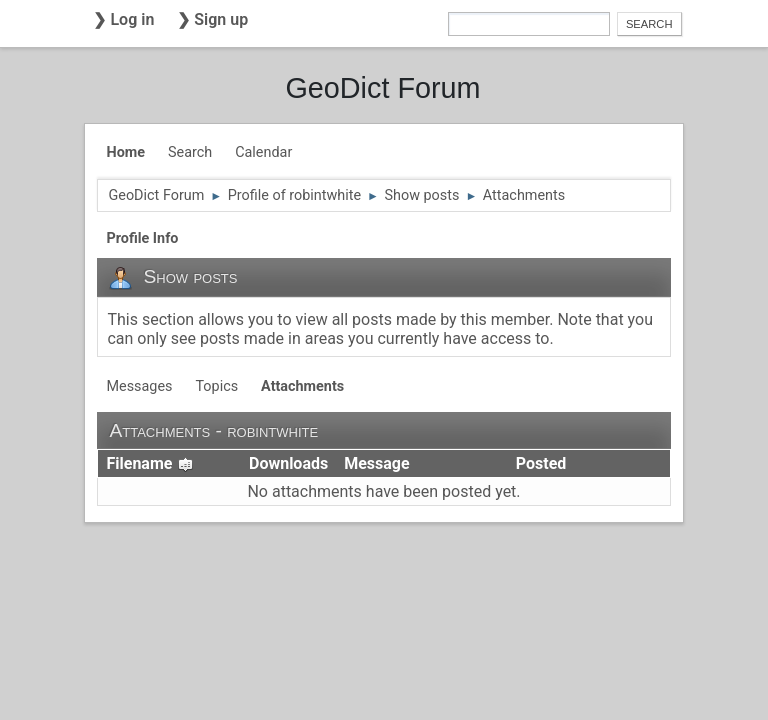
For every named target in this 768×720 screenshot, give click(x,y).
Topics (216, 386)
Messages (139, 386)
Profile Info (142, 238)
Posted (541, 463)
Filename (150, 463)
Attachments (302, 386)
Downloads (288, 463)
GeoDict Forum (382, 88)
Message (376, 463)
